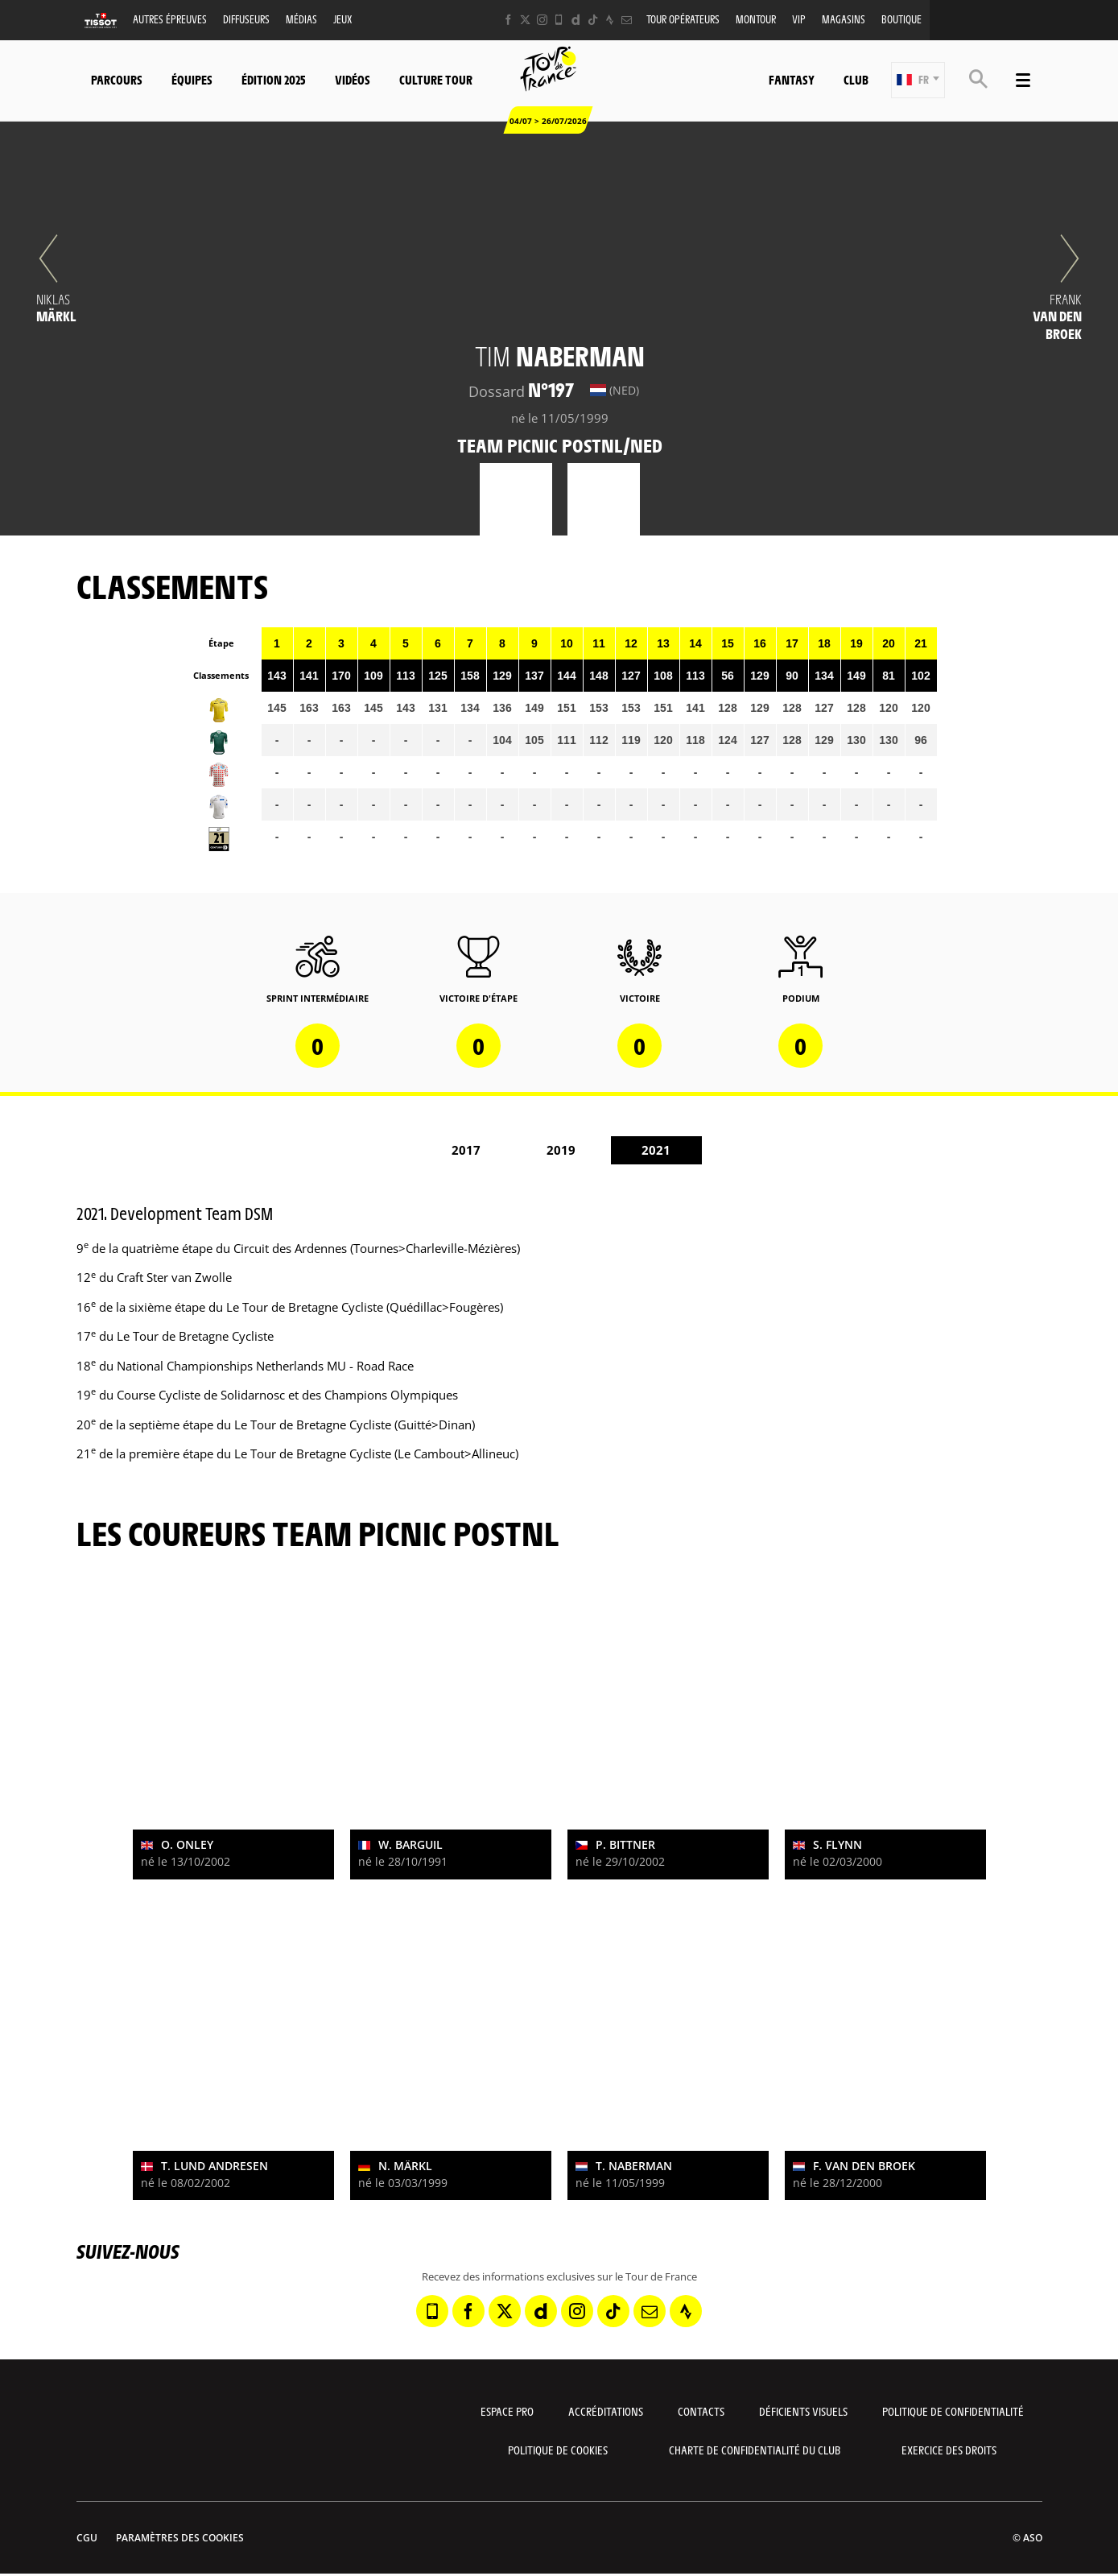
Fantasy (792, 79)
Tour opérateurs (683, 19)
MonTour (756, 19)
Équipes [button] (191, 79)
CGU (86, 2538)
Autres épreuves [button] (170, 19)
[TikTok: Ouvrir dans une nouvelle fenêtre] (592, 19)
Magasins (843, 19)
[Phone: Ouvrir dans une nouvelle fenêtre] (559, 19)
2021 (656, 1150)
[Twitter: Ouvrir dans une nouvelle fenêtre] (525, 19)
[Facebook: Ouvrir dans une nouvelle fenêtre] (508, 19)
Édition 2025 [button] (273, 79)
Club (856, 79)
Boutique (901, 19)
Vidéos (352, 79)
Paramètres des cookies (180, 2538)
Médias (301, 19)
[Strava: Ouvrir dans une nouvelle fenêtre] (609, 19)
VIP (799, 19)
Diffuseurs (246, 19)
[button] (918, 80)
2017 (466, 1150)
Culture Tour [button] (435, 79)
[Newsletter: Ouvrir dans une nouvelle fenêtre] (626, 19)
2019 (561, 1150)
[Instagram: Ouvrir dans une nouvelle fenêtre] (542, 19)
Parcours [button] (116, 79)
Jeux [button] (342, 19)
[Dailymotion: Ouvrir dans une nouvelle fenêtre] (575, 19)
